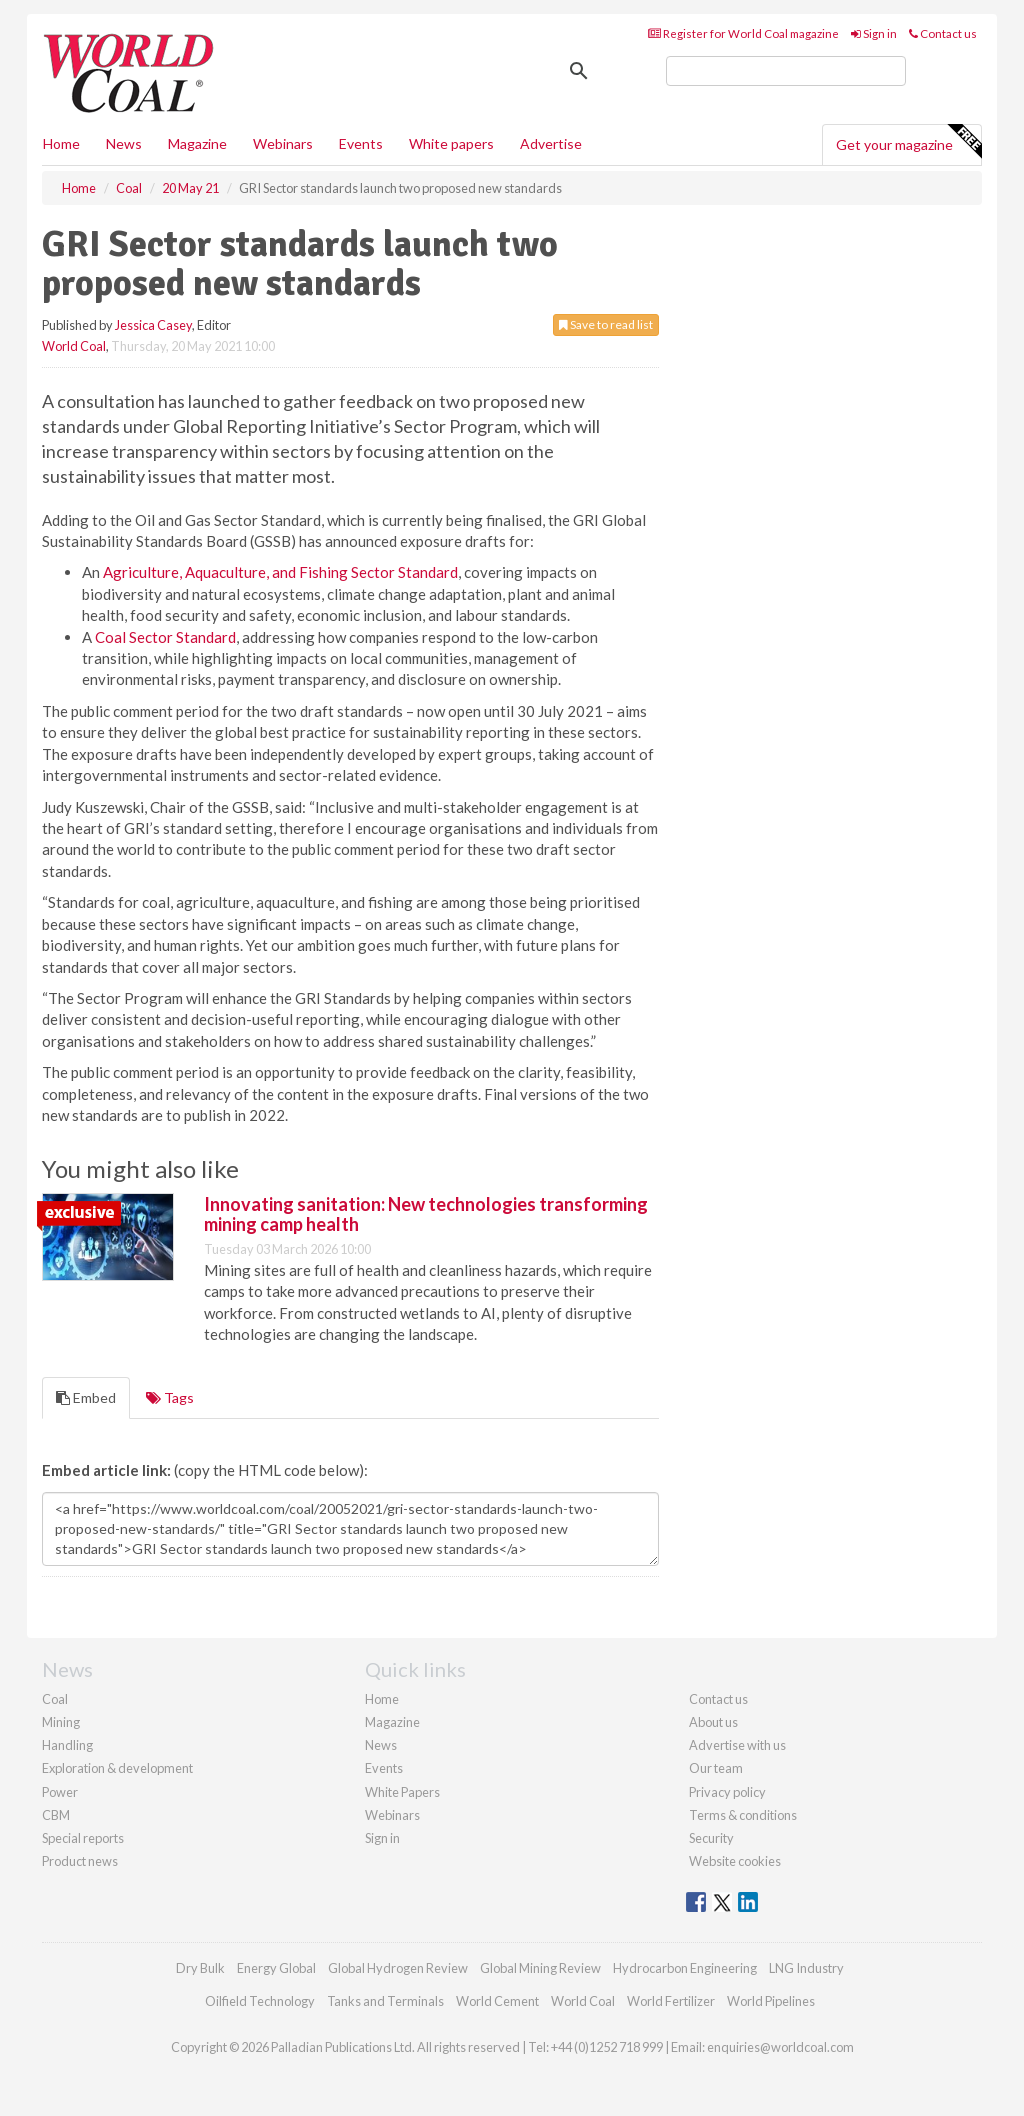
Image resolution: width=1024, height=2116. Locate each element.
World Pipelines (771, 2001)
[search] (786, 71)
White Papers (402, 1792)
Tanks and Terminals (385, 2001)
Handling (67, 1745)
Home (61, 143)
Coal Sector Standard (165, 637)
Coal (55, 1699)
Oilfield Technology (260, 2001)
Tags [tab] (170, 1397)
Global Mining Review (540, 1968)
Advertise (551, 143)
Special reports (83, 1838)
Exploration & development (117, 1768)
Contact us (943, 33)
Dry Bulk (200, 1968)
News (381, 1745)
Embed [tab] (86, 1397)
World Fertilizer (671, 2001)
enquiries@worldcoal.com (780, 2047)
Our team (716, 1768)
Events (361, 143)
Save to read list (606, 324)
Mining (61, 1722)
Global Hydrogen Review (398, 1968)
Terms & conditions (743, 1815)
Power (60, 1792)
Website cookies (735, 1861)
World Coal (74, 346)
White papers (451, 143)
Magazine (197, 143)
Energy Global (276, 1968)
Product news (80, 1861)
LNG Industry (806, 1968)
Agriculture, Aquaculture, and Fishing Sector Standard (280, 572)
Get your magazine (908, 142)
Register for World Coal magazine (743, 33)
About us (713, 1722)
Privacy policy (727, 1792)
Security (711, 1838)
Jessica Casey (153, 325)
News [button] (124, 143)
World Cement (497, 2001)
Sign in (874, 33)
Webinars (283, 143)
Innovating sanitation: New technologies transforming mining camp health (426, 1214)
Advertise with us (737, 1745)
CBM (56, 1815)
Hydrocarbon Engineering (685, 1968)
